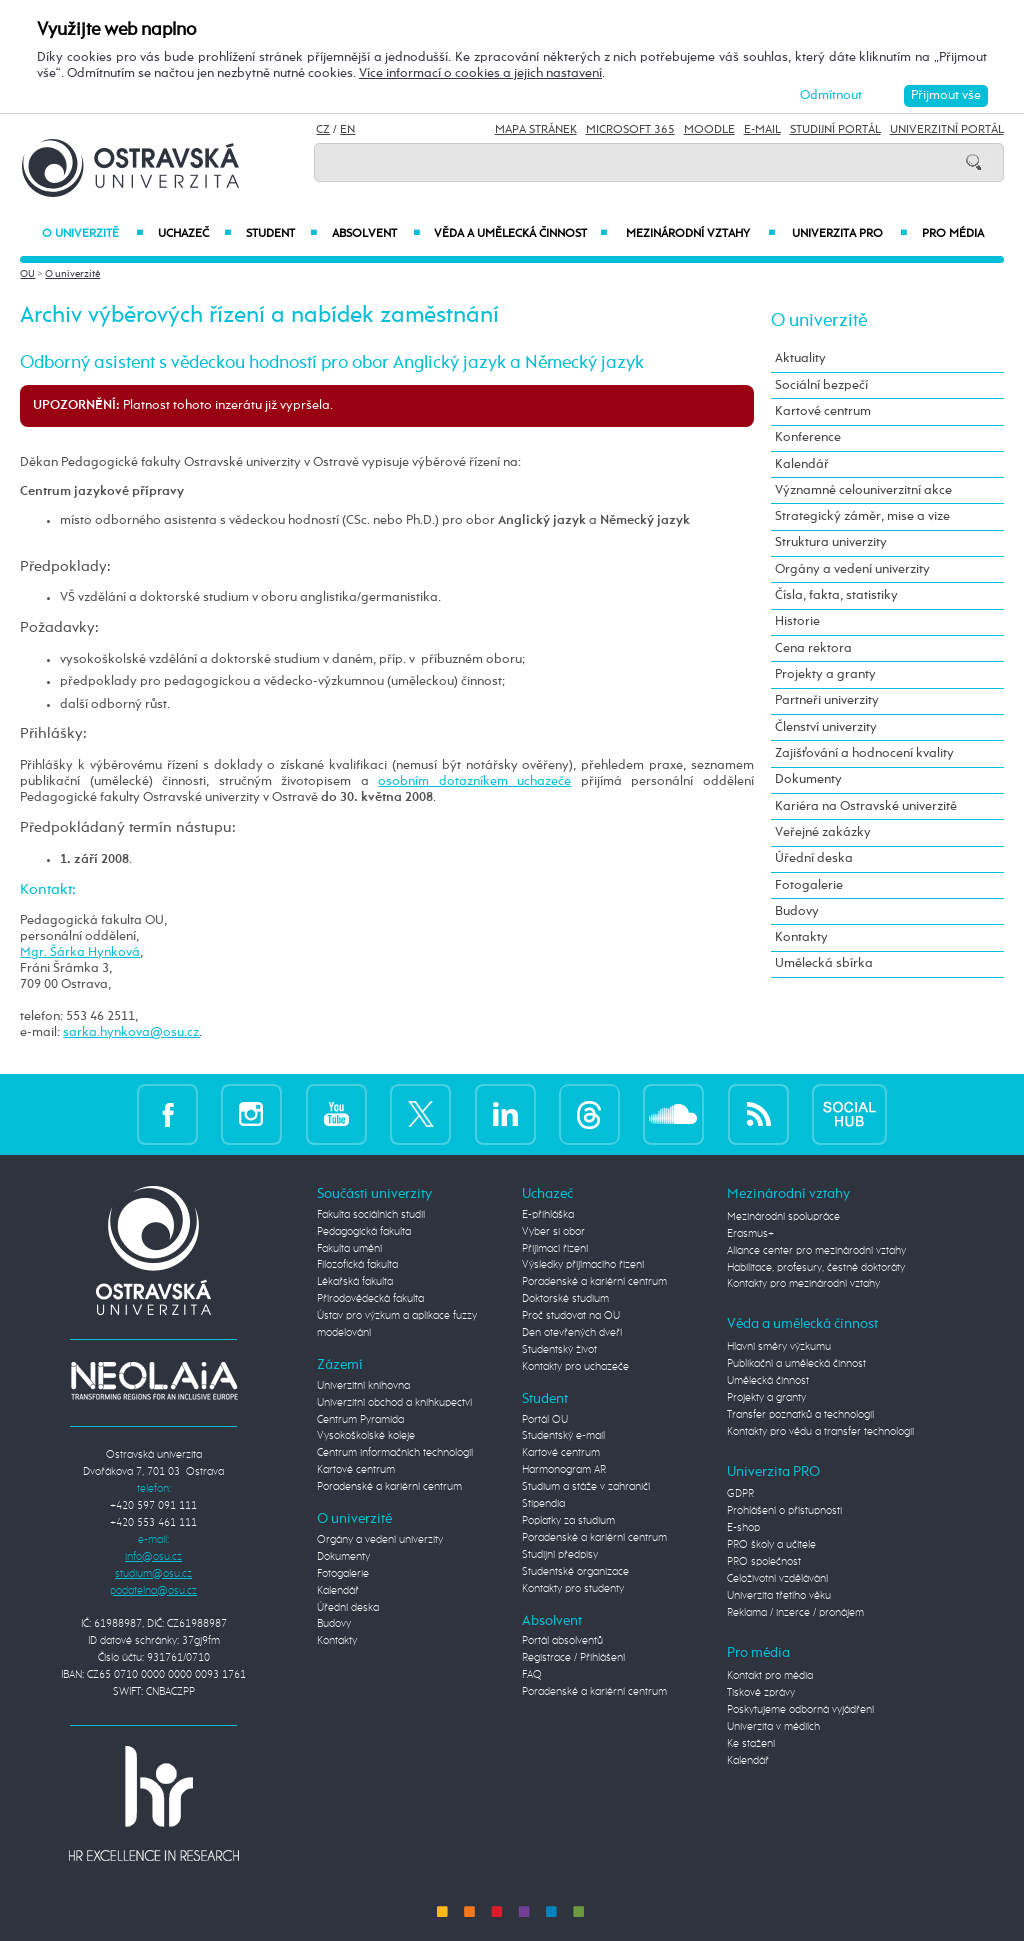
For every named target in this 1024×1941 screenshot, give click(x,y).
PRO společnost (764, 1562)
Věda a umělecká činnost (521, 234)
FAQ (532, 1675)
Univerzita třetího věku (779, 1596)
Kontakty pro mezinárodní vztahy (803, 1284)
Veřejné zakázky (823, 832)
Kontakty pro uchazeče (575, 1367)
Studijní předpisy (560, 1555)
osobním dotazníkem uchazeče (474, 781)
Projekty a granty (825, 674)
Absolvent (375, 234)
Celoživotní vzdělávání (777, 1579)
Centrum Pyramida (360, 1420)
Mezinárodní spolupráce (783, 1217)
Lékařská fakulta (355, 1282)
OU (27, 274)
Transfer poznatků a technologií (800, 1415)
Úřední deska (814, 858)
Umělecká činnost (768, 1381)
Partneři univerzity (827, 700)
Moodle (709, 130)
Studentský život (559, 1350)
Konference (808, 437)
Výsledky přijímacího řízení (583, 1265)
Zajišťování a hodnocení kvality (864, 753)
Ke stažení (751, 1744)
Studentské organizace (575, 1572)
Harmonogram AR (564, 1470)
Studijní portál (835, 130)
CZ (323, 130)
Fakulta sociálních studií (371, 1215)
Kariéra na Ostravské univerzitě (866, 806)
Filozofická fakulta (357, 1265)
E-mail (762, 130)
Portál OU (545, 1420)
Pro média (953, 234)
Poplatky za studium (568, 1521)
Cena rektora (813, 648)
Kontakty (801, 937)
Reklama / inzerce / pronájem (795, 1613)
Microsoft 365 (630, 130)
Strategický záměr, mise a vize (862, 516)
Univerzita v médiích (773, 1727)
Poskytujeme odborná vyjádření (800, 1710)
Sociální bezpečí (821, 385)
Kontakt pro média (770, 1676)
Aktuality (800, 358)
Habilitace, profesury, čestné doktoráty (816, 1268)
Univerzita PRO (849, 234)
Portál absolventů (562, 1641)
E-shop (743, 1528)
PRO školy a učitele (771, 1545)
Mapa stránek (536, 130)
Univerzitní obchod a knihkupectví (394, 1403)
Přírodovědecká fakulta (370, 1299)
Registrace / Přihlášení (573, 1658)
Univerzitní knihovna (363, 1386)
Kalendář (802, 464)
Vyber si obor (553, 1232)
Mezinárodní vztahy (700, 234)
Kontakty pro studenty (573, 1589)
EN (347, 130)
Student (281, 234)
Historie (797, 621)
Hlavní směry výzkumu (779, 1347)
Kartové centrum (823, 411)
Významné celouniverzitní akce (863, 490)
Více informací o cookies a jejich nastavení (480, 73)
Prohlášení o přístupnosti (784, 1511)
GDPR (740, 1494)
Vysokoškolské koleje (366, 1436)
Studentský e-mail (563, 1436)
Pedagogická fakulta (364, 1232)
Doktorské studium (565, 1299)
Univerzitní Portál (947, 130)
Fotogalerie (809, 885)
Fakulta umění (349, 1249)
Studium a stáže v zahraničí (586, 1487)
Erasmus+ (750, 1234)
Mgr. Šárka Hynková (80, 952)
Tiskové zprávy (761, 1693)
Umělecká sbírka (824, 963)
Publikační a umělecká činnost (796, 1364)
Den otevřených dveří (572, 1333)
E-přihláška (548, 1215)
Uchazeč (194, 234)
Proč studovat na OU (571, 1316)
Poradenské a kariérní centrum (389, 1487)
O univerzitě (92, 234)
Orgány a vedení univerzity (852, 569)
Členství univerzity (826, 727)
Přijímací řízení (555, 1249)
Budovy (797, 911)
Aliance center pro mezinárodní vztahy (816, 1251)
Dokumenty (808, 779)
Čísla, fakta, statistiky (836, 595)
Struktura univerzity (831, 542)
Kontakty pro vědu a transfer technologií (820, 1432)
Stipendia (543, 1504)
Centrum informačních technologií (395, 1453)
